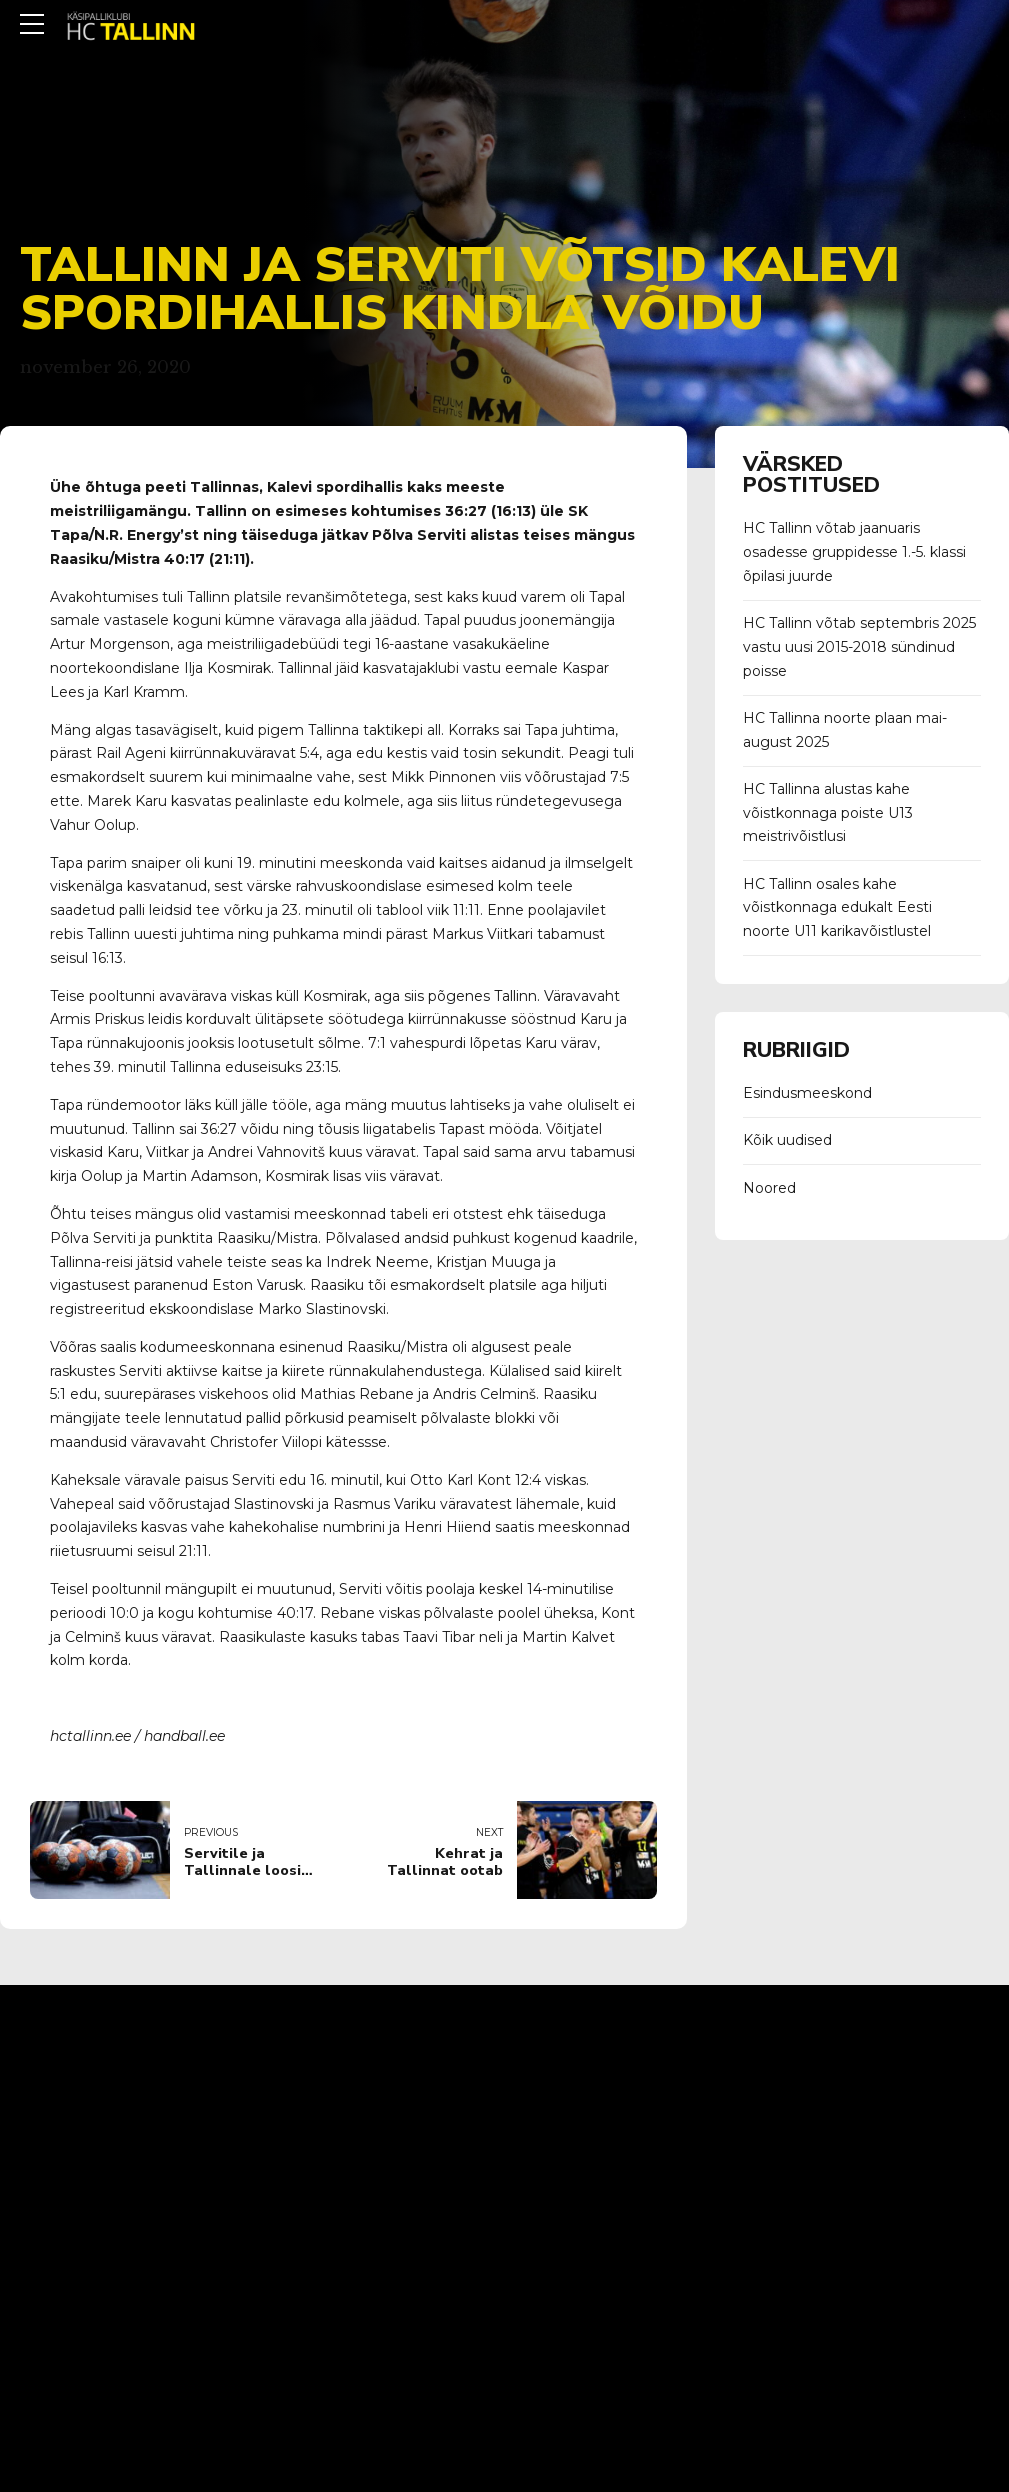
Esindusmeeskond (807, 1093)
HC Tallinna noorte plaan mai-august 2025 (845, 730)
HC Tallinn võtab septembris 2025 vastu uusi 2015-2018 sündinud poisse (859, 647)
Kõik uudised (787, 1140)
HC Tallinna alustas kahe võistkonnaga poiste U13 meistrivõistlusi (828, 813)
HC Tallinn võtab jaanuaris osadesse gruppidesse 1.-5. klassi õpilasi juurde (854, 552)
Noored (769, 1188)
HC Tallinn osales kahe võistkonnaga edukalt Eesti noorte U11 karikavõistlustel (837, 908)
